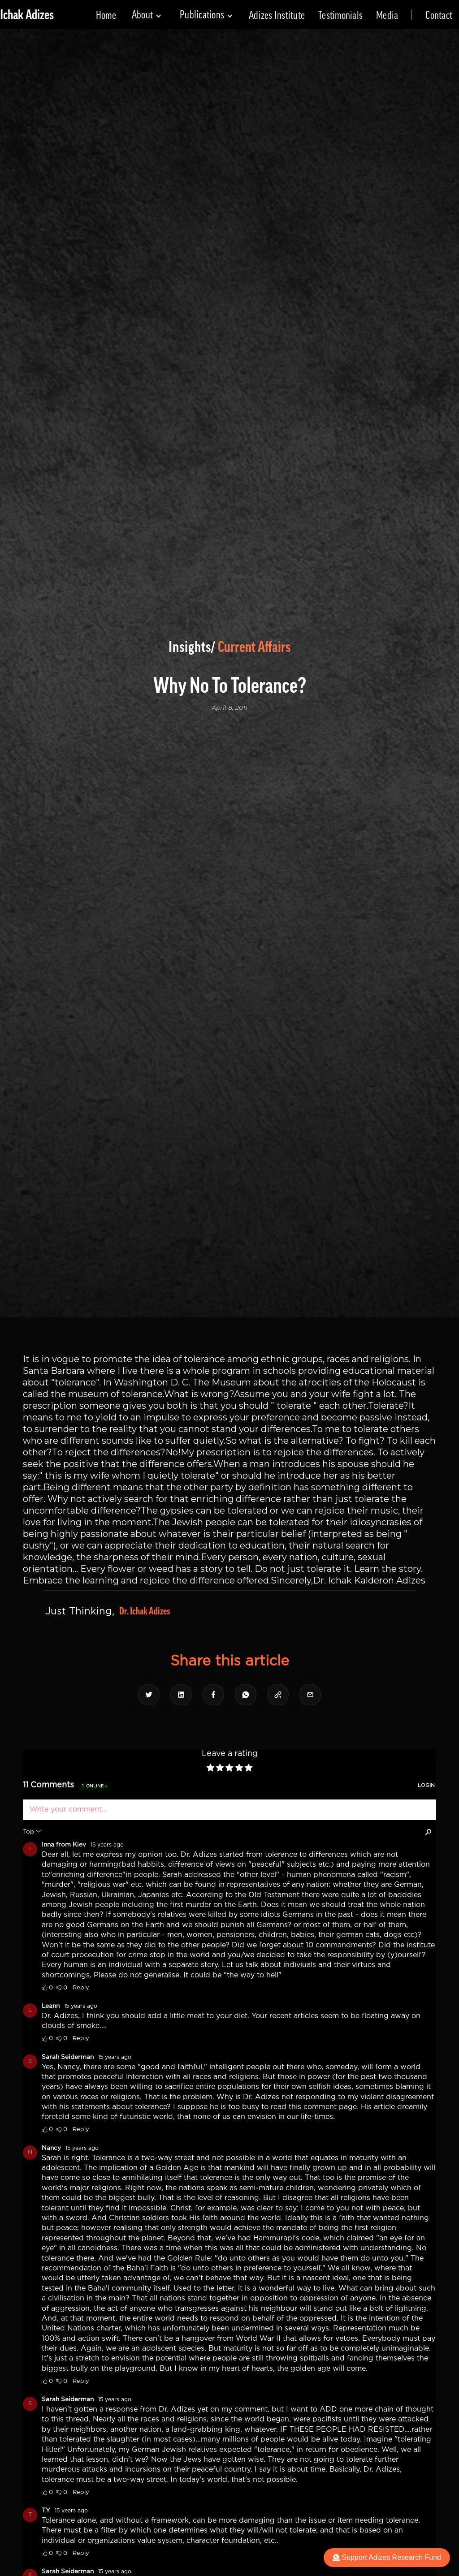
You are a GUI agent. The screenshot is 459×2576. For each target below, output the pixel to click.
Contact (438, 15)
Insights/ (192, 647)
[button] (146, 14)
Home (106, 15)
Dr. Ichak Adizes (144, 1611)
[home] (27, 15)
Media (387, 15)
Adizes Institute (277, 15)
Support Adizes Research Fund (387, 2557)
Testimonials (340, 15)
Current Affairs (254, 647)
